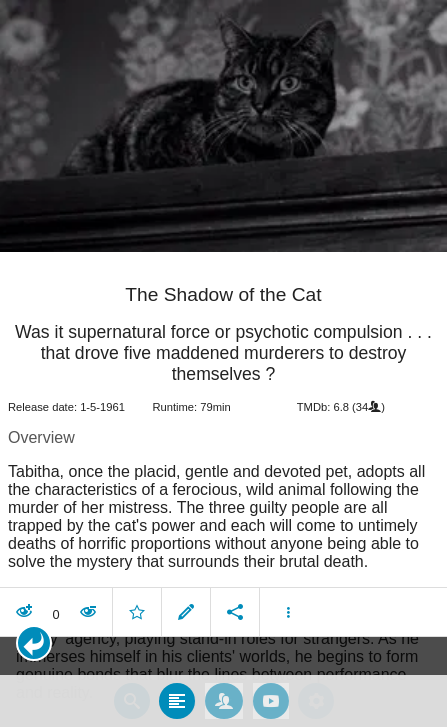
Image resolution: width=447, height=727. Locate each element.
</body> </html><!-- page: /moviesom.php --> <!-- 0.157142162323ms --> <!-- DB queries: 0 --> (223, 363)
